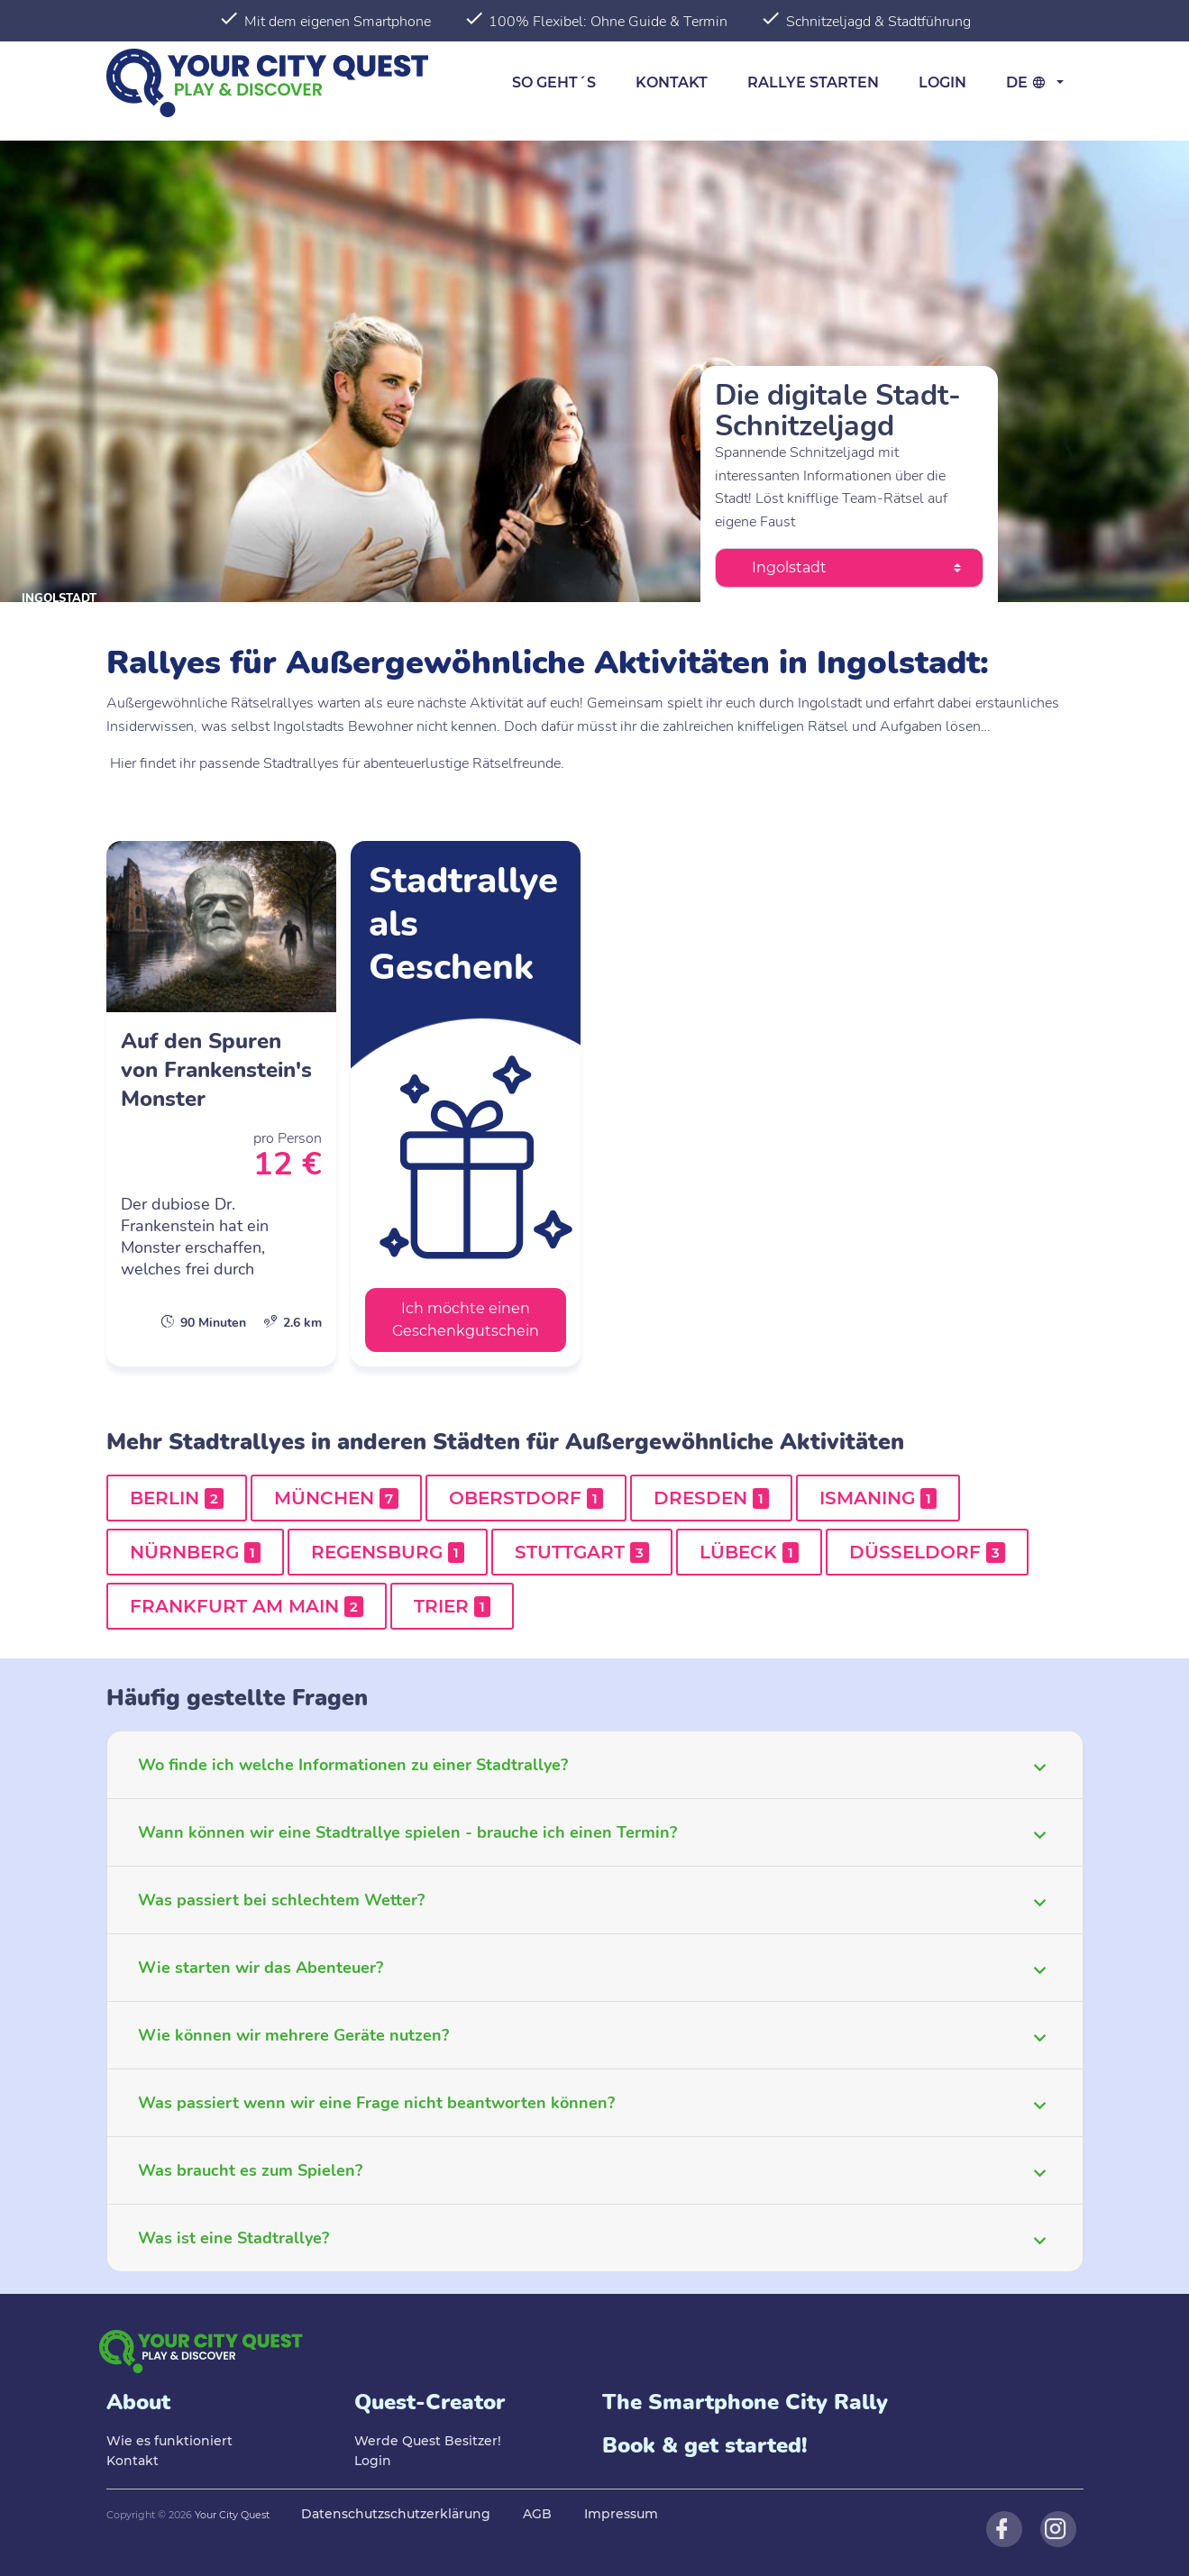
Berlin (177, 1498)
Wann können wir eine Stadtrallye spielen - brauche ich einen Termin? (407, 1832)
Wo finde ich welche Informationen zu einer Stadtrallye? (353, 1765)
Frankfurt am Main (246, 1606)
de (1029, 82)
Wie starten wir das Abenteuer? (260, 1967)
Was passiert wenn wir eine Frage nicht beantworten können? (376, 2103)
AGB (537, 2514)
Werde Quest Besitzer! (427, 2441)
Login (942, 82)
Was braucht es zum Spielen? (250, 2170)
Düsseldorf (927, 1552)
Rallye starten (813, 82)
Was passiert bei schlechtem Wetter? (281, 1900)
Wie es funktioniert (169, 2441)
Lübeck (749, 1552)
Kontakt (672, 82)
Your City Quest (232, 2514)
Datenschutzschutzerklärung (395, 2514)
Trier (452, 1606)
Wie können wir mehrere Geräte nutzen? (293, 2035)
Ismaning (878, 1498)
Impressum (621, 2514)
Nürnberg (195, 1552)
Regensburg (387, 1552)
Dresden (711, 1498)
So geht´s (554, 82)
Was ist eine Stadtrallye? (233, 2238)
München (336, 1498)
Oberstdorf (526, 1498)
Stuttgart (582, 1552)
